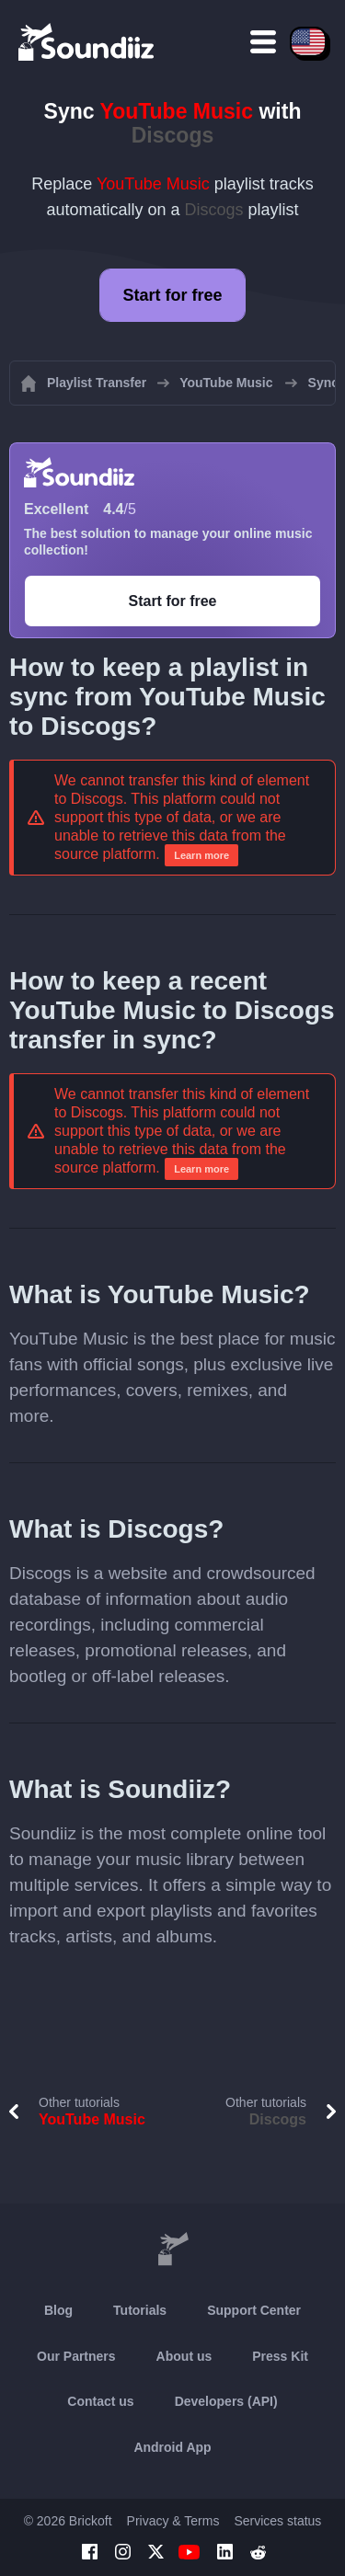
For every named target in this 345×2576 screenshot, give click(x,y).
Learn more (201, 855)
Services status (277, 2520)
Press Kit (280, 2356)
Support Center (254, 2310)
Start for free (172, 295)
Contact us (100, 2401)
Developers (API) (226, 2401)
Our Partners (76, 2356)
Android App (172, 2447)
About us (184, 2356)
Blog (58, 2310)
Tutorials (140, 2310)
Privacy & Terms (173, 2520)
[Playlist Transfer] (87, 41)
